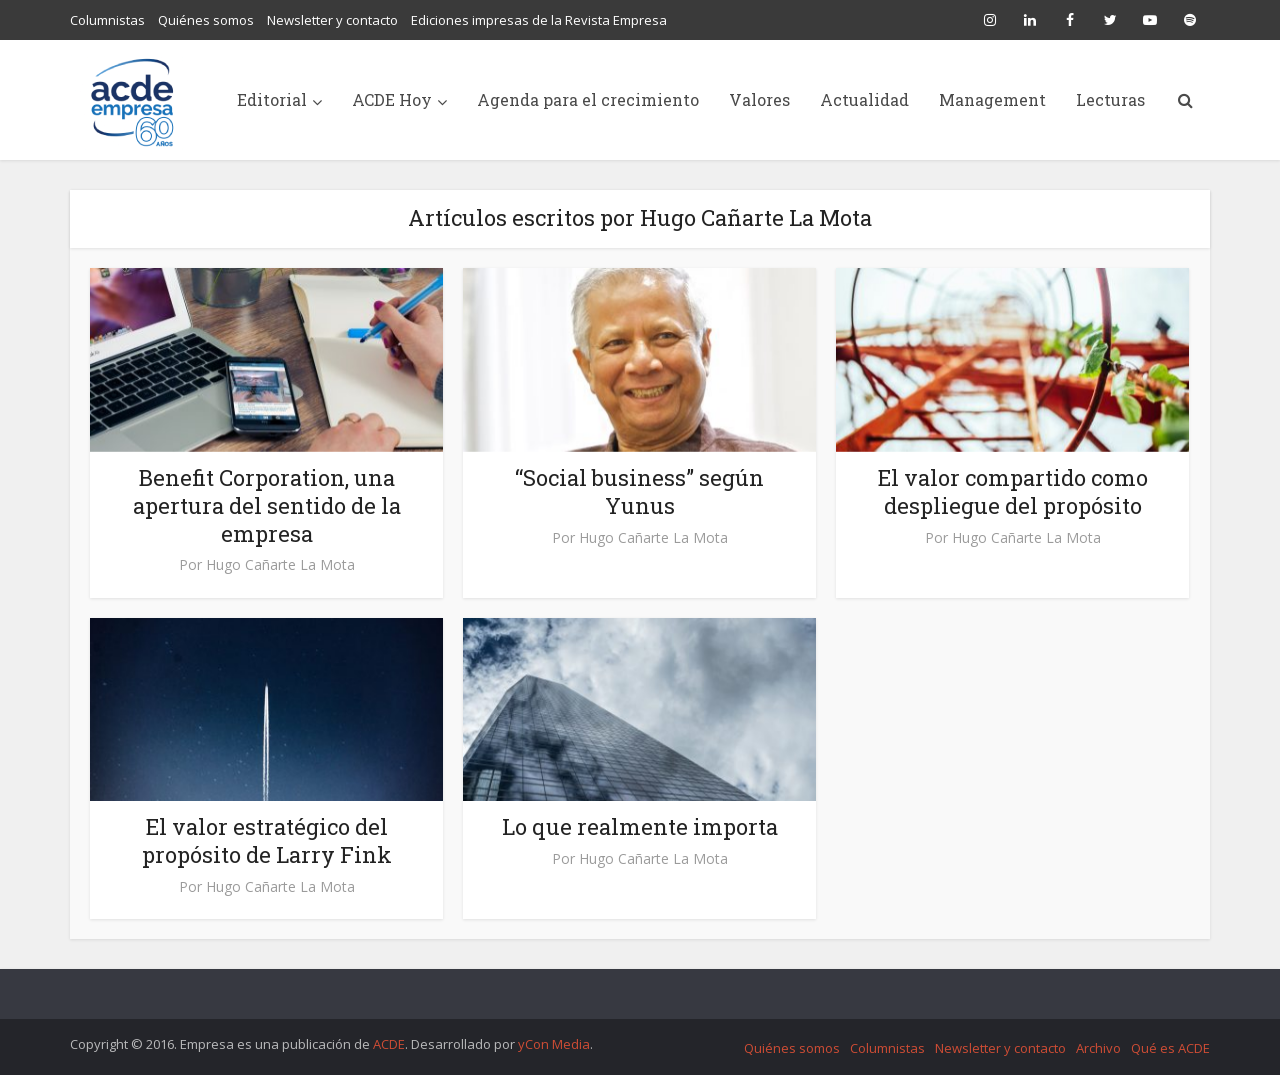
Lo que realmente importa (640, 826)
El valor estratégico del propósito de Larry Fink (267, 840)
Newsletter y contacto (332, 20)
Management (992, 99)
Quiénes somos (206, 20)
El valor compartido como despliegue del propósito (1013, 491)
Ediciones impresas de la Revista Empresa (539, 20)
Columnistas (107, 20)
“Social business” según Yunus (639, 491)
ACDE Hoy (392, 99)
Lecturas (1110, 99)
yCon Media (554, 1044)
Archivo (1098, 1048)
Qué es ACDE (1170, 1048)
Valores (759, 99)
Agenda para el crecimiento (588, 99)
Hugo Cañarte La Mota (280, 565)
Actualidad (864, 99)
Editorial (272, 99)
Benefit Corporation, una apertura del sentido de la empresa (267, 505)
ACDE (389, 1044)
